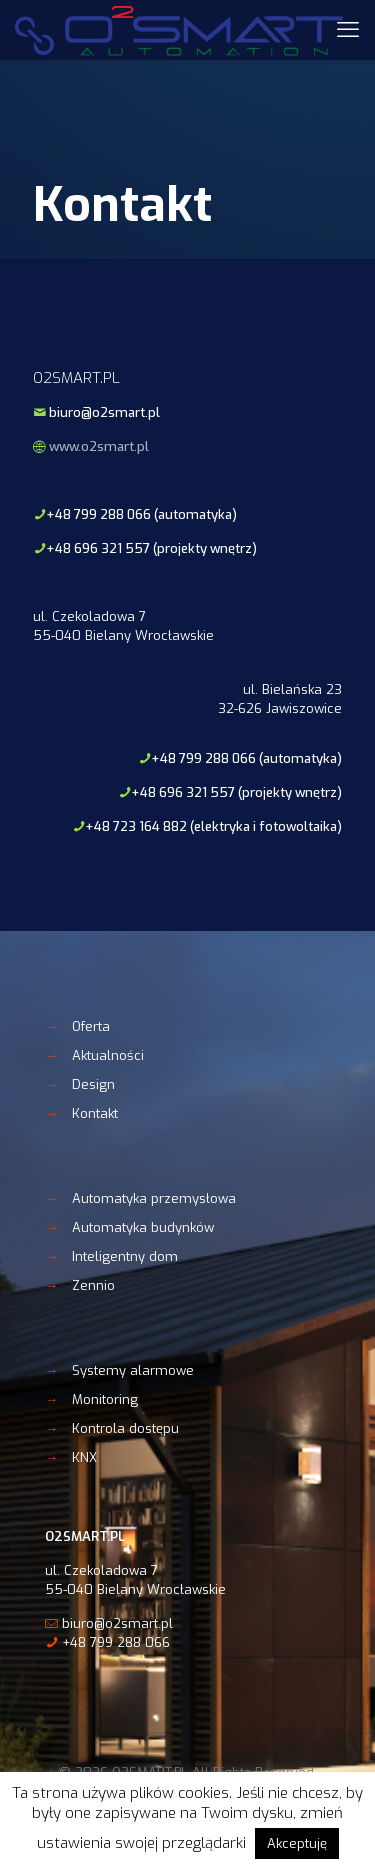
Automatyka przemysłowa (154, 1198)
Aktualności (108, 1055)
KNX (84, 1457)
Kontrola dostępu (125, 1428)
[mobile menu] (348, 30)
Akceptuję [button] (297, 1843)
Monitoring (105, 1399)
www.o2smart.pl (99, 446)
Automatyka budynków (143, 1227)
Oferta (91, 1026)
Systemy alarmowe (133, 1370)
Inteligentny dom (125, 1256)
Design (93, 1084)
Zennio (93, 1285)
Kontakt (95, 1113)
